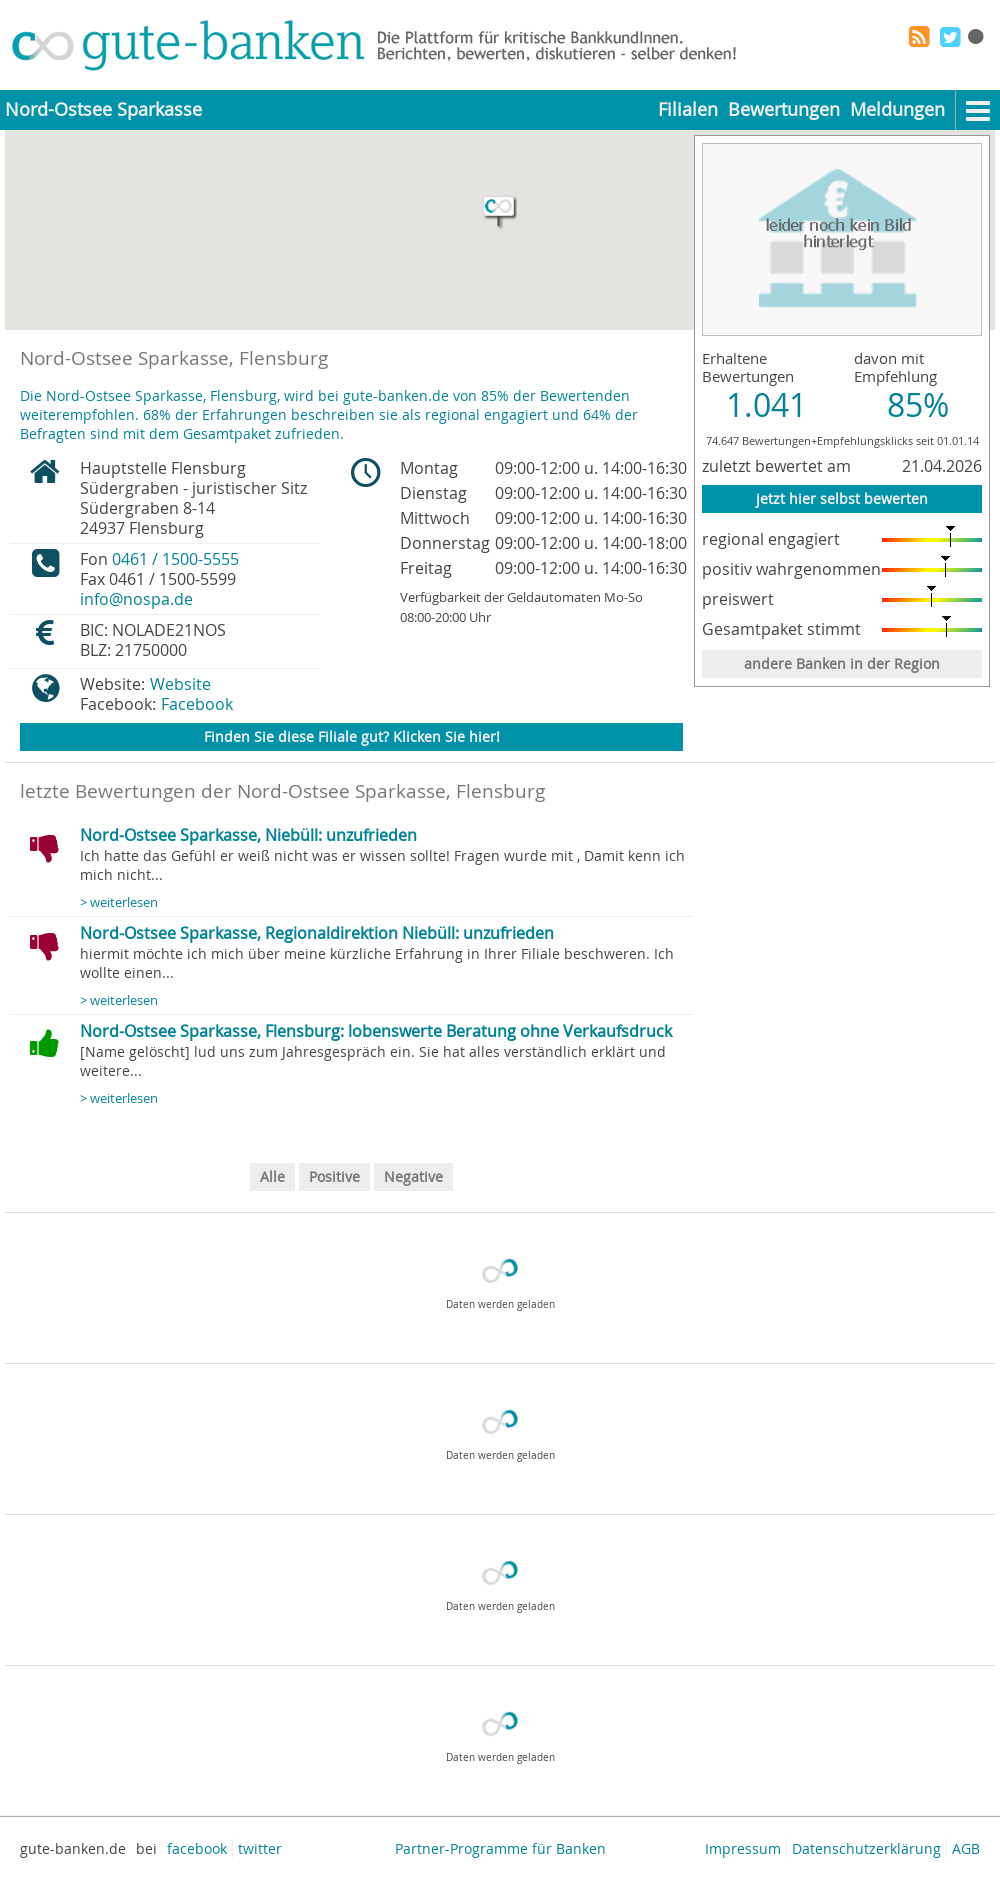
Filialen (688, 109)
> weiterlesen (119, 902)
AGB (966, 1848)
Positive (334, 1176)
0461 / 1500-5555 (175, 559)
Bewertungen (784, 109)
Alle (272, 1176)
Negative (413, 1176)
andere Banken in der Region (842, 663)
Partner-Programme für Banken (500, 1848)
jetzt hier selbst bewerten (842, 498)
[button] (500, 213)
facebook (197, 1848)
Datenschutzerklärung (866, 1848)
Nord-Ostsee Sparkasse (103, 109)
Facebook (197, 704)
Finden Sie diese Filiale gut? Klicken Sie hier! (352, 736)
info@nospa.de (136, 599)
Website (180, 684)
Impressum (743, 1848)
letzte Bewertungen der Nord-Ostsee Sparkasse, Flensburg (282, 791)
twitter (260, 1848)
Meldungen (897, 109)
